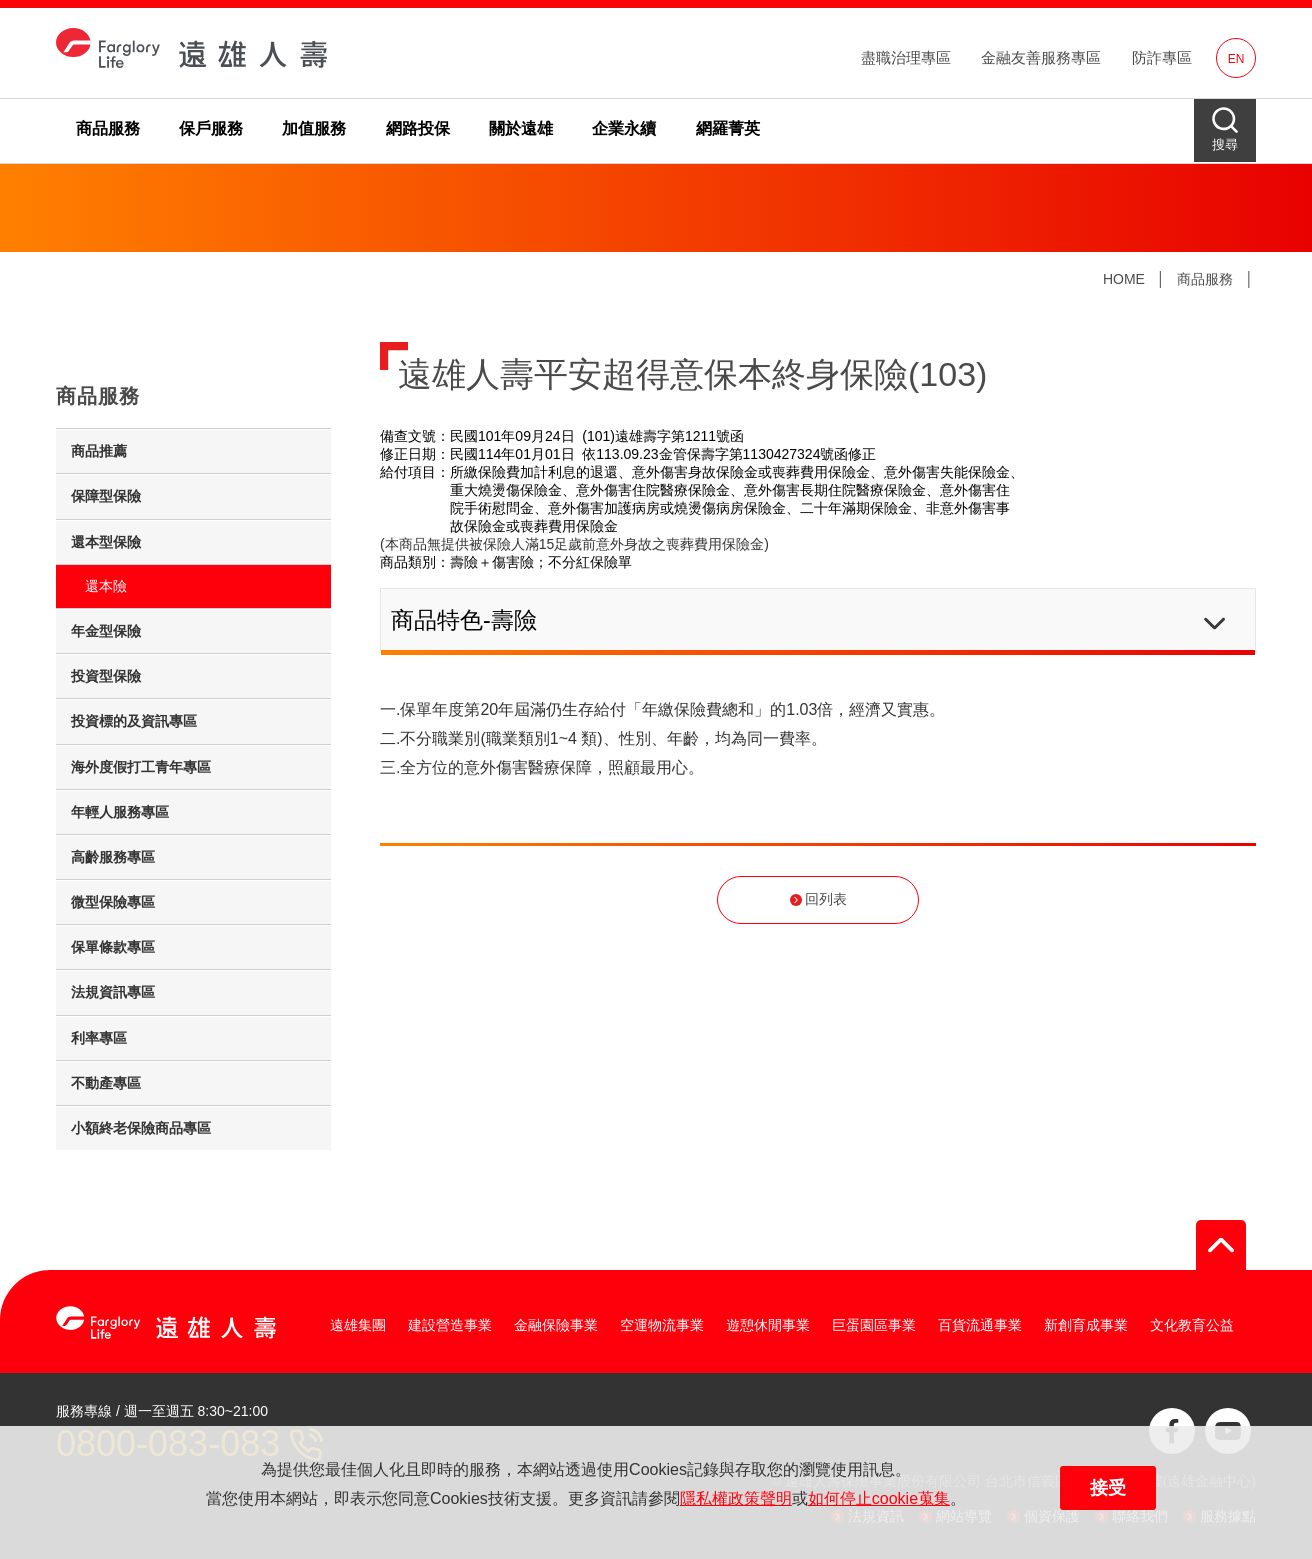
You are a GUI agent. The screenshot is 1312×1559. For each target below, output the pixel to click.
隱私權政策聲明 (736, 1498)
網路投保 (418, 128)
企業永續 (624, 128)
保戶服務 (211, 128)
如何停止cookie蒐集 (879, 1498)
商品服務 (108, 128)
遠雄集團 (358, 1325)
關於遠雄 (521, 128)
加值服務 (314, 128)
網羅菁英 (728, 128)
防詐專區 (1162, 57)
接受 (1108, 1488)
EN (1236, 59)
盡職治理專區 (906, 57)
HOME (1124, 279)
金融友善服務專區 (1041, 57)
